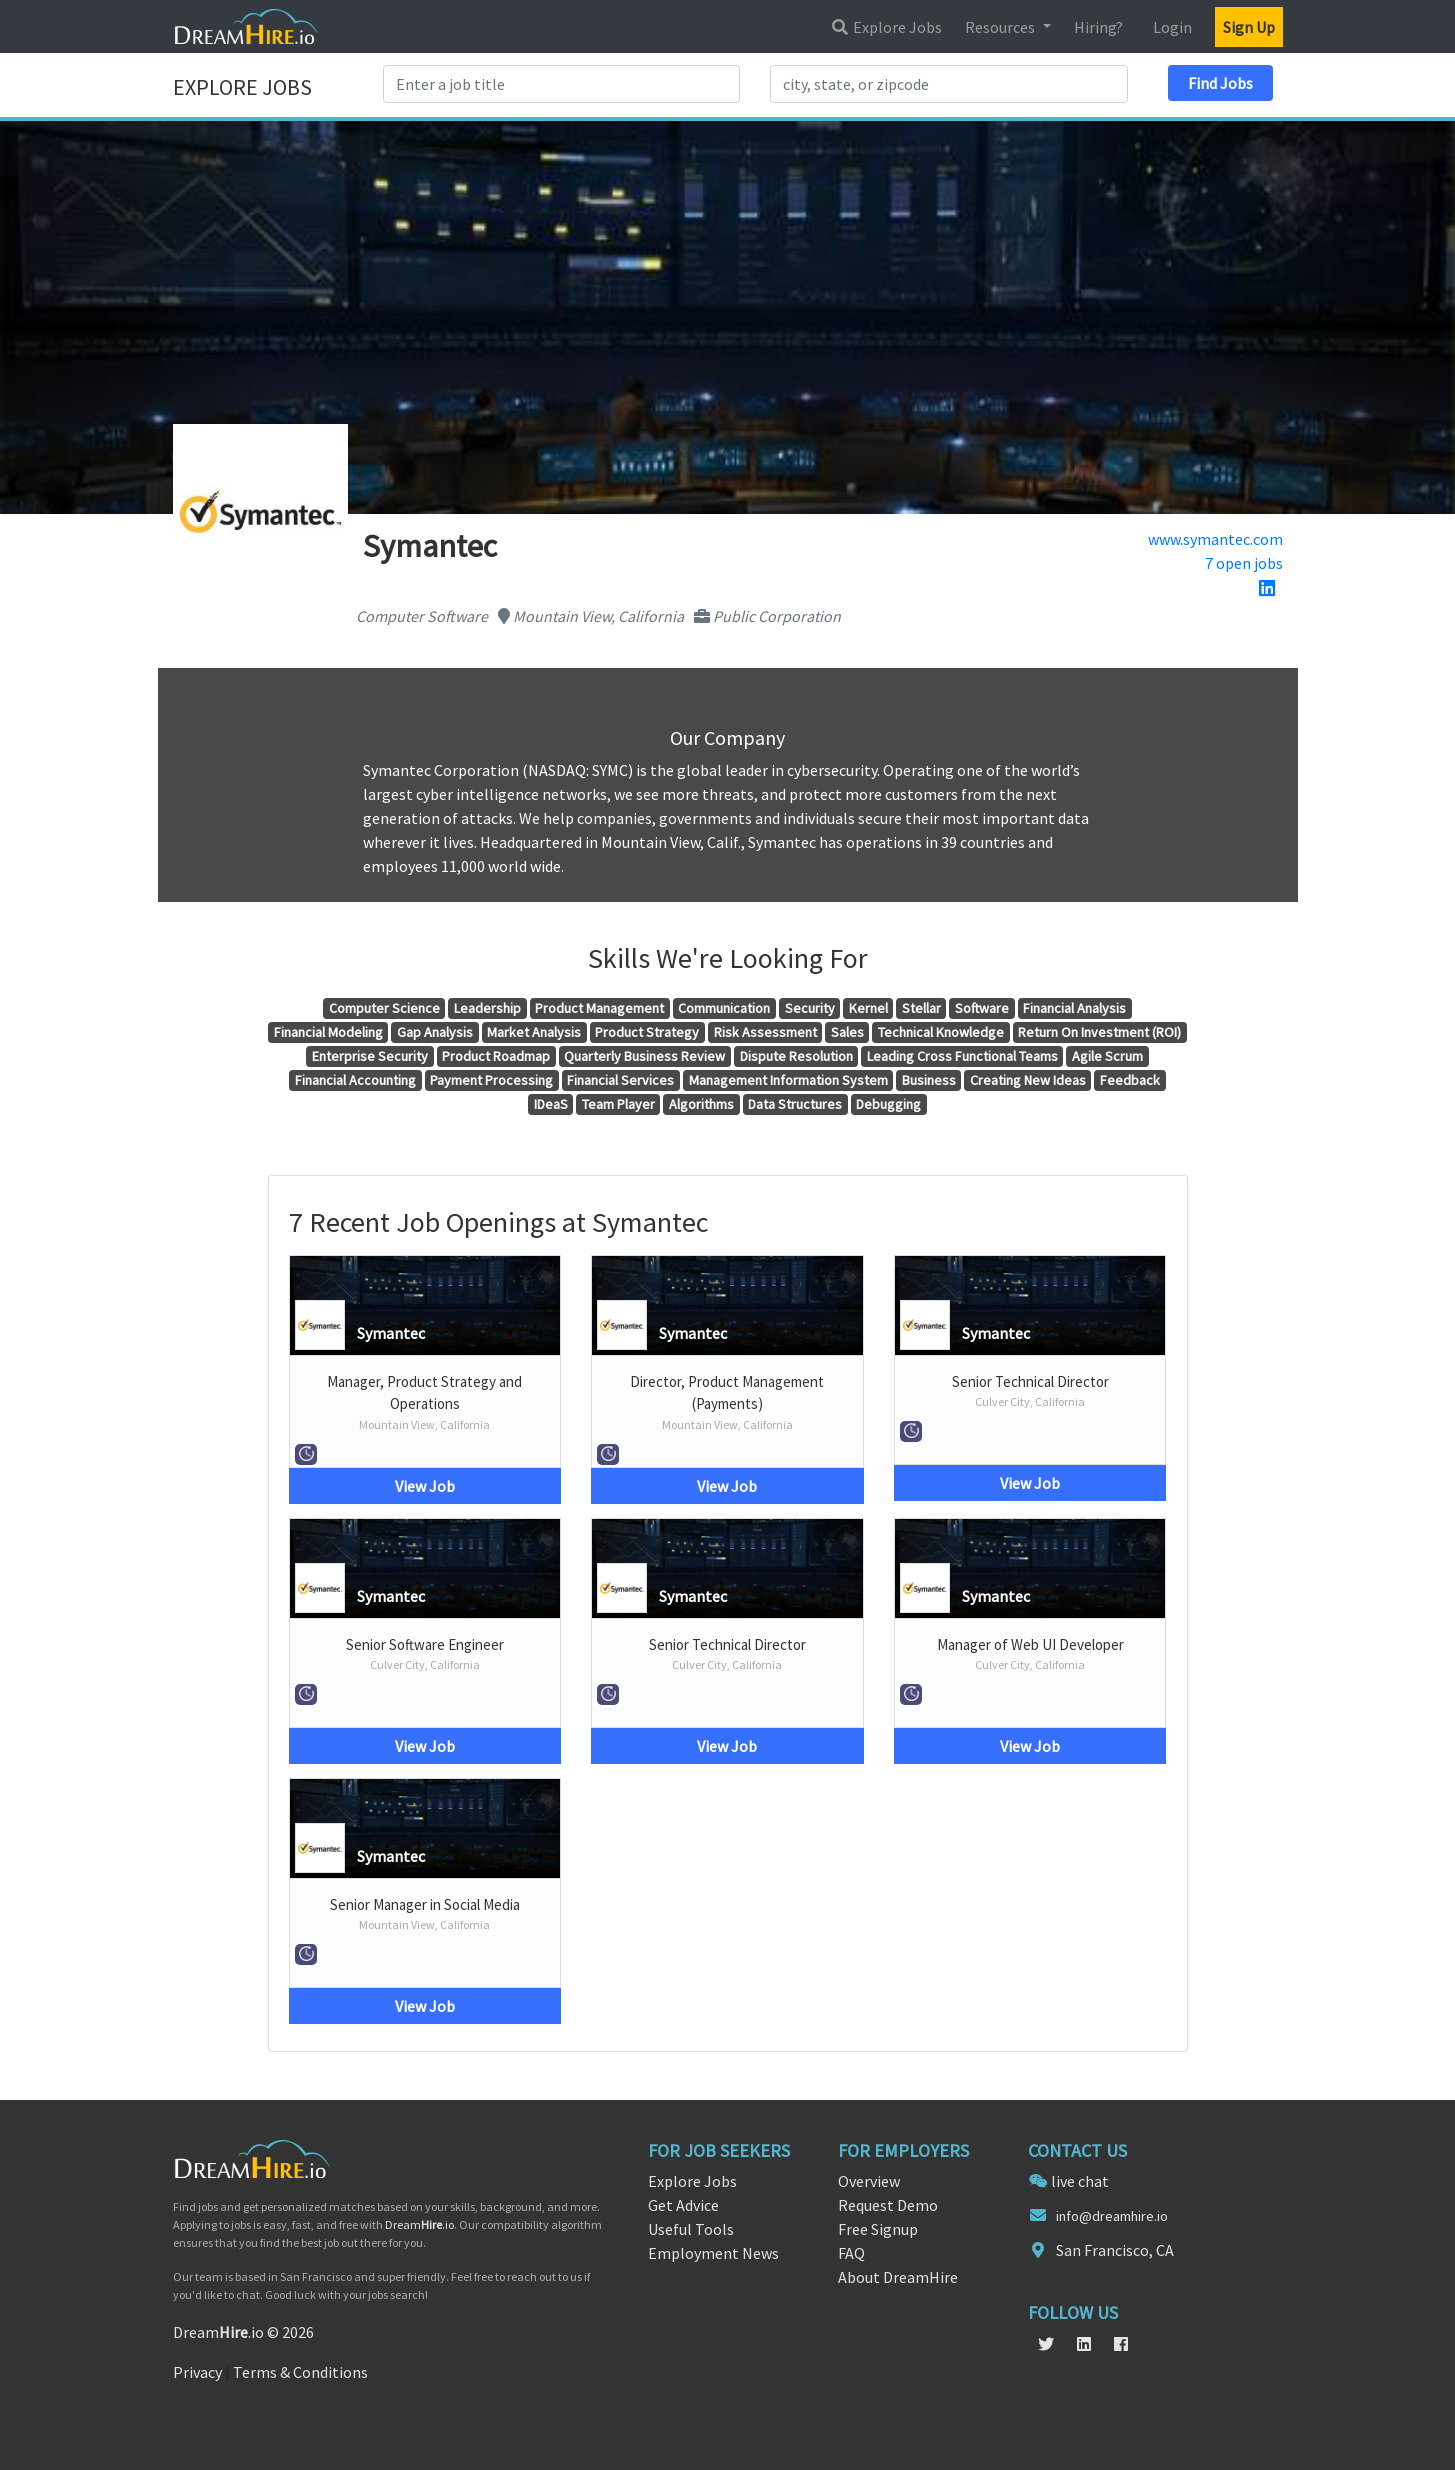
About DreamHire (898, 2277)
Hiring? (1098, 27)
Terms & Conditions (300, 2372)
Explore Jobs (886, 27)
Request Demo (888, 2205)
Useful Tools (691, 2229)
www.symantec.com (1215, 539)
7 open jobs (1244, 563)
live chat (1080, 2181)
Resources (1001, 27)
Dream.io (419, 2224)
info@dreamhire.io (1112, 2216)
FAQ (851, 2253)
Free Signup (878, 2229)
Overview (869, 2181)
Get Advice (683, 2205)
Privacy (197, 2372)
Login (1172, 27)
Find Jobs (1220, 83)
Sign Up (1249, 27)
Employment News (713, 2253)
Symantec (391, 1333)
